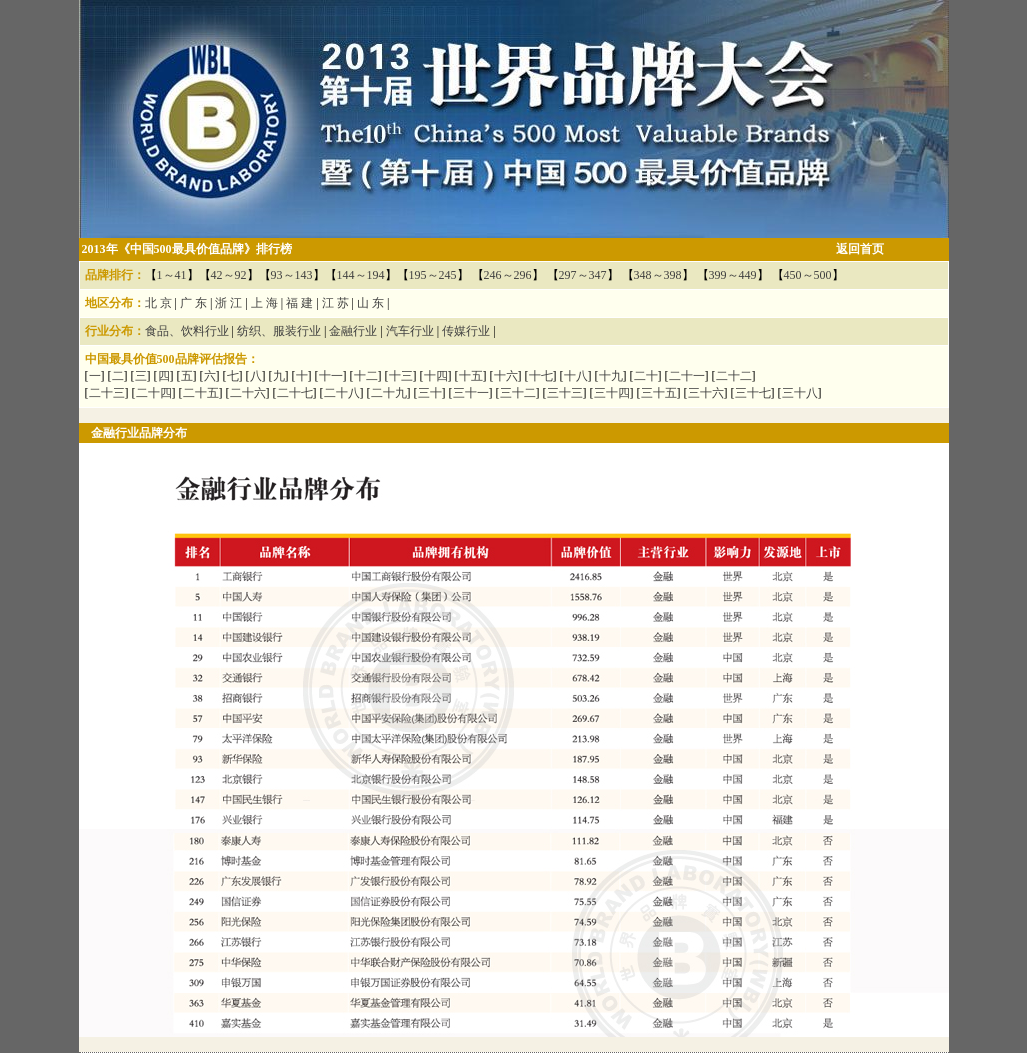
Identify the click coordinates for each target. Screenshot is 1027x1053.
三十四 (612, 393)
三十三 (565, 393)
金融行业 (353, 331)
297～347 (583, 275)
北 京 (158, 303)
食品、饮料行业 (187, 331)
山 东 (370, 303)
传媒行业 (466, 331)
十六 (506, 376)
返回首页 (860, 249)
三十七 (753, 393)
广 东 (193, 303)
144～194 (361, 275)
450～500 (808, 275)
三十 (430, 393)
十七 (541, 376)
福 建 (299, 303)
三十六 (706, 393)
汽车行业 (410, 331)
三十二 (518, 393)
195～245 (433, 275)
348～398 (658, 275)
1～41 (172, 275)
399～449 (733, 275)
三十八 (800, 393)
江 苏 (335, 303)
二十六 (248, 393)
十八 (576, 376)
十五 (471, 376)
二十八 (342, 393)
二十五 (201, 393)
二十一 (687, 376)
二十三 (107, 393)
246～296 (508, 275)
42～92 (229, 275)
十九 (611, 376)
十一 (331, 376)
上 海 (264, 303)
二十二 (734, 376)
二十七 (295, 393)
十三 (401, 376)
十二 (366, 376)
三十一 (471, 393)
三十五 (659, 393)
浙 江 (228, 303)
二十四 (154, 393)
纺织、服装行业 (279, 331)
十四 (436, 376)
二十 (646, 376)
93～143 (292, 275)
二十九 (389, 393)
